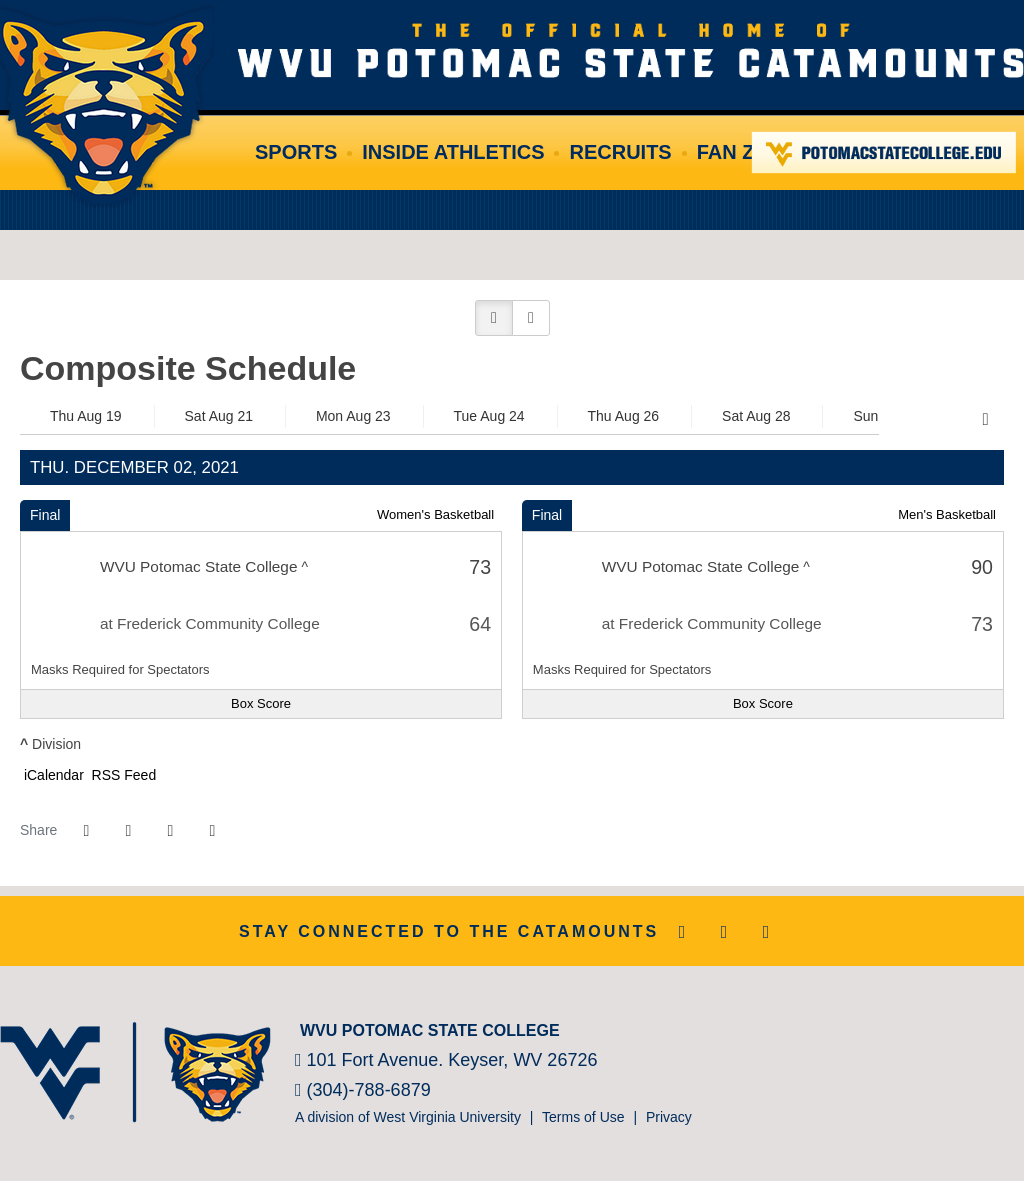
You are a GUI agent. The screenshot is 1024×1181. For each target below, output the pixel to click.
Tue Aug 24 (489, 416)
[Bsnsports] (993, 1027)
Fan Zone (747, 152)
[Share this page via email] (170, 831)
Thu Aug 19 (86, 416)
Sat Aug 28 (756, 416)
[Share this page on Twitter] (128, 831)
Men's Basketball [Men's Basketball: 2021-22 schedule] (947, 514)
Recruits (620, 152)
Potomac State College (884, 152)
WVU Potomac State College (631, 50)
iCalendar (52, 775)
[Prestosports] (963, 1027)
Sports (296, 152)
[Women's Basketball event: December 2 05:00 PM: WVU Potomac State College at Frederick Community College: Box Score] (261, 704)
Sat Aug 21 (219, 416)
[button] (494, 318)
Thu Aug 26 (624, 416)
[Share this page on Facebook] (86, 831)
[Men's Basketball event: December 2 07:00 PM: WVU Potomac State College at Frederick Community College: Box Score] (763, 704)
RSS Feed (122, 775)
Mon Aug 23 (353, 416)
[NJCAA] (933, 1027)
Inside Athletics (453, 152)
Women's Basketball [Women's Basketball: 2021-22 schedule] (435, 514)
